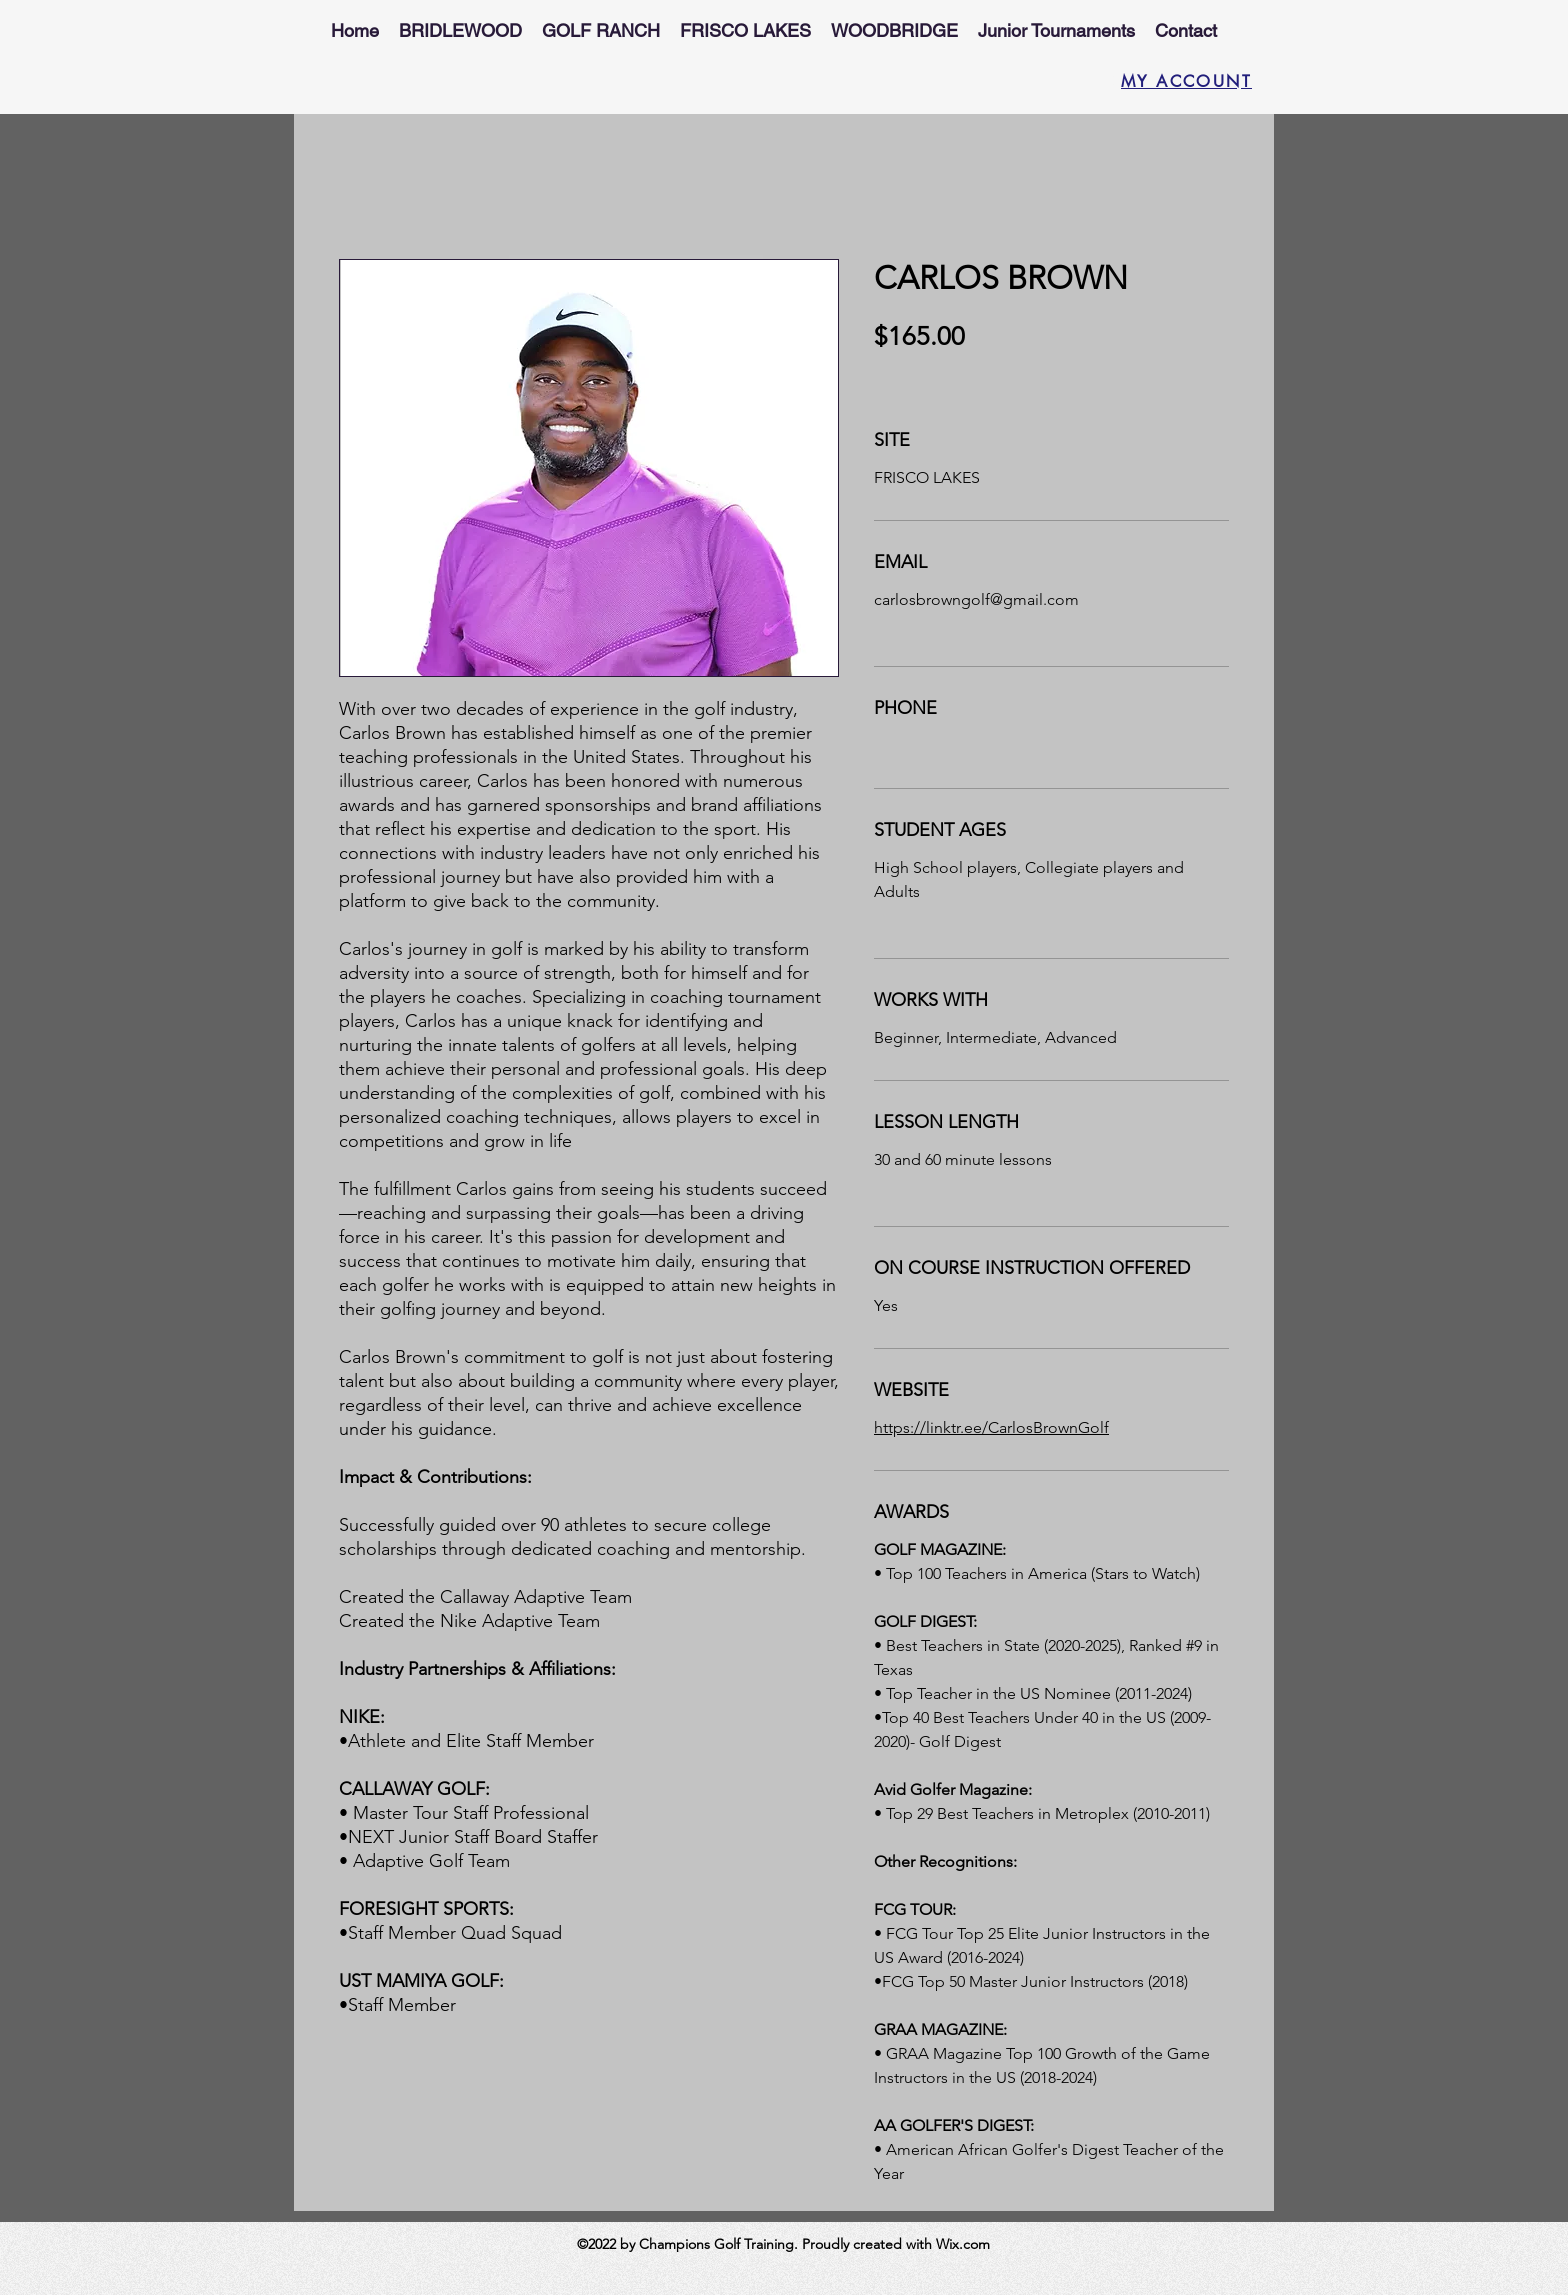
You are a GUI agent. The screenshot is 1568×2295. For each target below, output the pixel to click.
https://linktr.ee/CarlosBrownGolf (991, 1427)
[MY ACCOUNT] (1179, 81)
